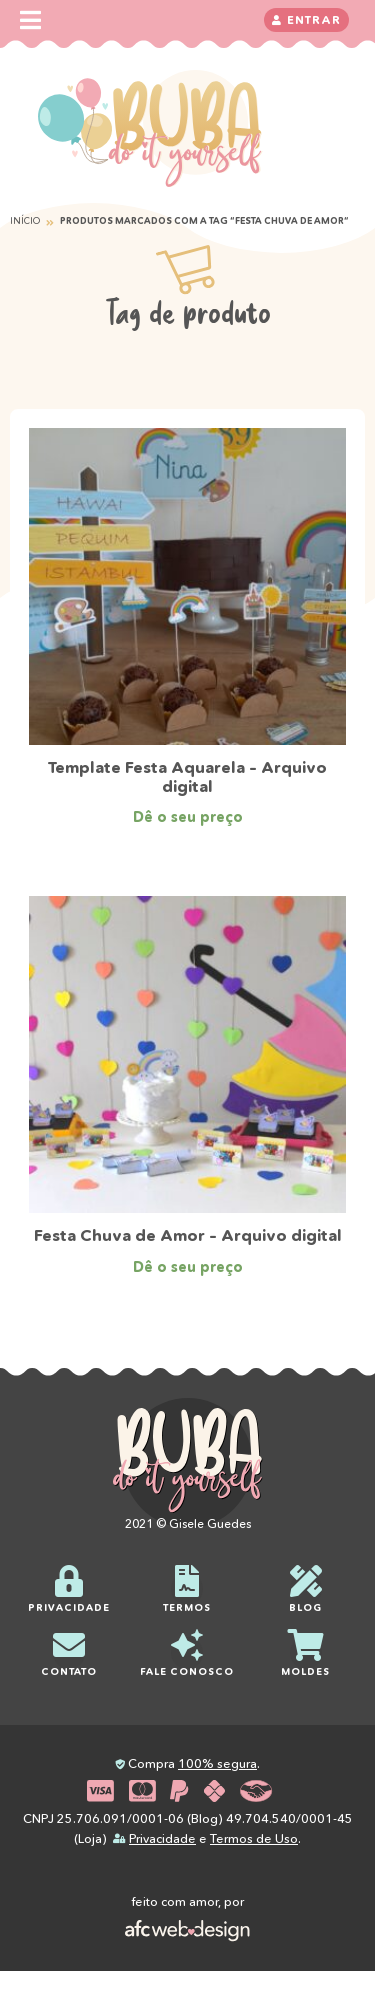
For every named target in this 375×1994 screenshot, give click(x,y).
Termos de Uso (254, 1838)
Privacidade (162, 1838)
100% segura (217, 1763)
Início (25, 220)
